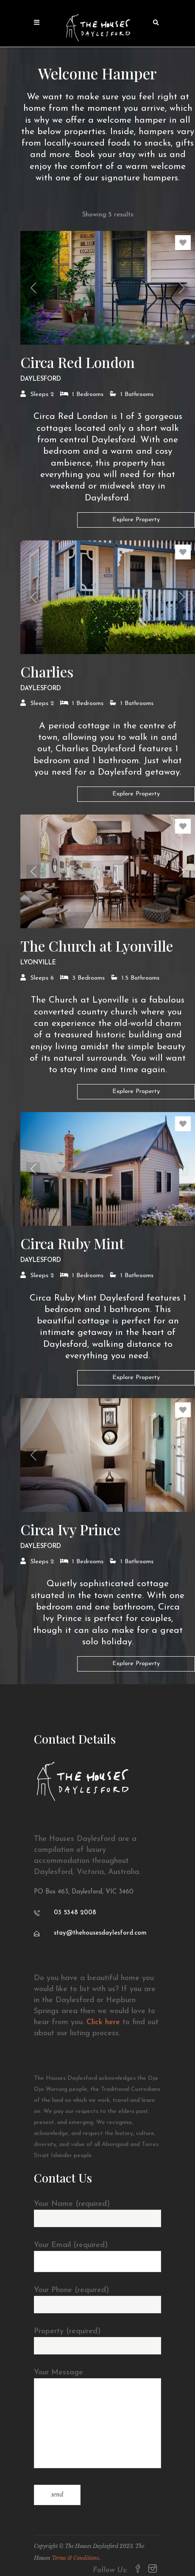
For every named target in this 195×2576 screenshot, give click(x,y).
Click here (103, 2022)
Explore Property (136, 520)
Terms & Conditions (75, 2558)
